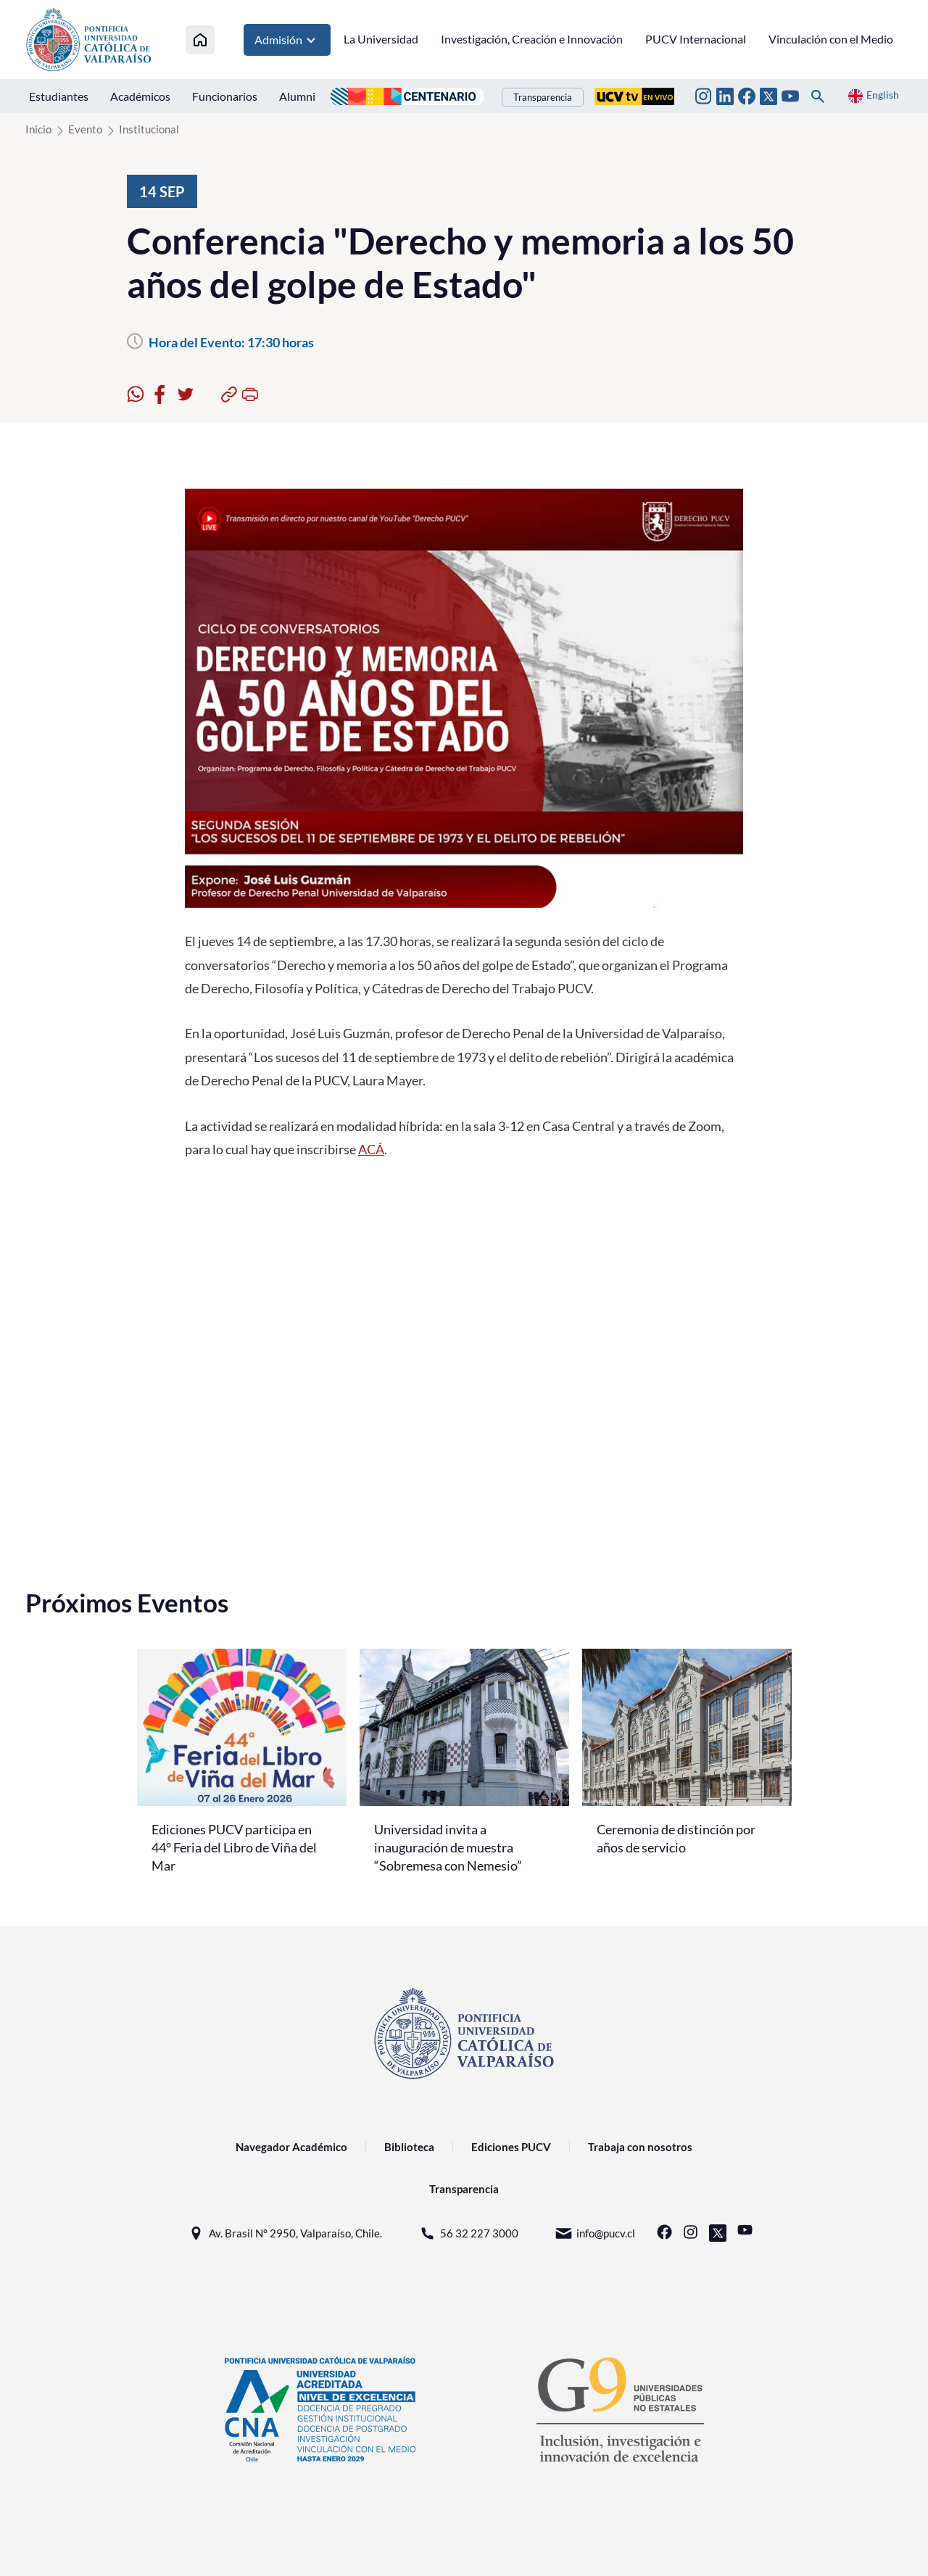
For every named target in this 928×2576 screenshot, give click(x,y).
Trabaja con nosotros (640, 2146)
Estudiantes (58, 96)
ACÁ (371, 1149)
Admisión (287, 40)
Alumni (297, 96)
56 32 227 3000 (468, 2233)
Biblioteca (409, 2146)
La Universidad (381, 39)
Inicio (38, 129)
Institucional (149, 129)
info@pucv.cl (595, 2233)
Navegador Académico (291, 2146)
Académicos (140, 96)
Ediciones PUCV (511, 2146)
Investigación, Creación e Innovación (532, 39)
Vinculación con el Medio (830, 39)
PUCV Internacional (695, 39)
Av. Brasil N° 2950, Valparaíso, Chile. (284, 2233)
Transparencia (542, 97)
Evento (85, 129)
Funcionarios (224, 96)
